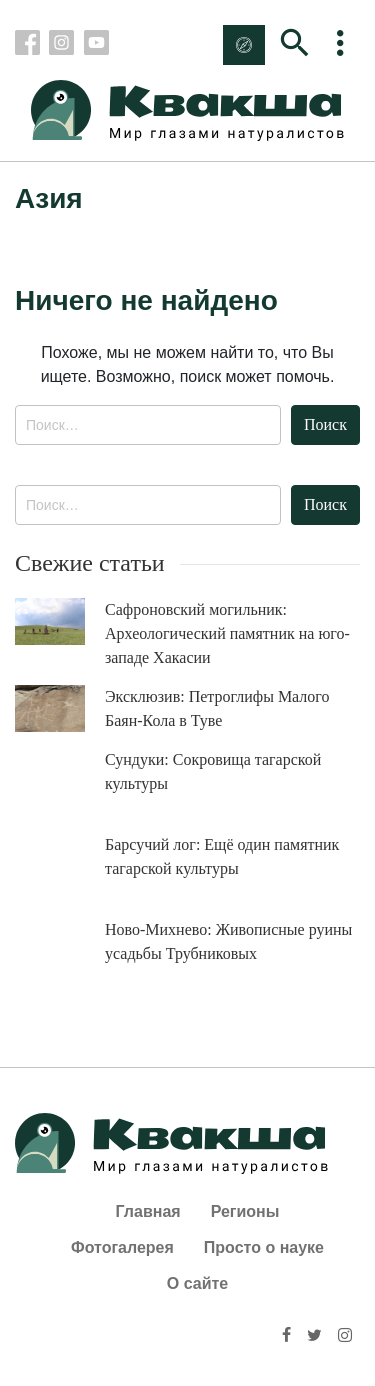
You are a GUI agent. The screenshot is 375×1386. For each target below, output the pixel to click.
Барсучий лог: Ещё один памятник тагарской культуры (222, 856)
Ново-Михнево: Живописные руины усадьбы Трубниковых (228, 941)
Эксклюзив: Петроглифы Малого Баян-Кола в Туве (217, 708)
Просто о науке (264, 1247)
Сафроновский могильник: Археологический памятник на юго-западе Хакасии (227, 633)
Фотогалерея (122, 1247)
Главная (148, 1211)
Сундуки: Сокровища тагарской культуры (213, 771)
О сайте (197, 1283)
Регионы (245, 1211)
